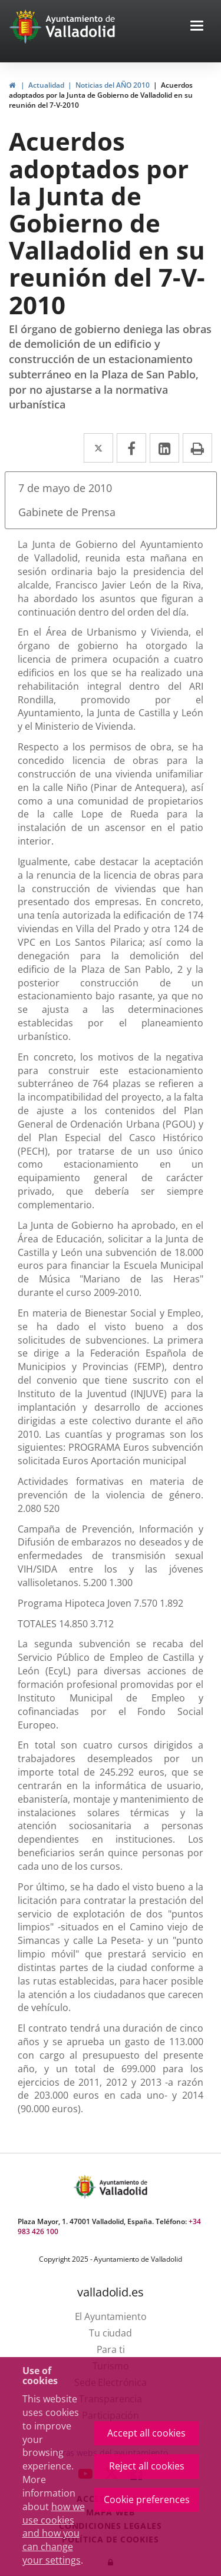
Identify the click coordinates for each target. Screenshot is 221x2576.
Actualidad (46, 85)
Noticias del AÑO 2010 (112, 85)
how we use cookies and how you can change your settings (53, 2533)
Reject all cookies (146, 2465)
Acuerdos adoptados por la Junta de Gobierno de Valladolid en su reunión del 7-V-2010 (101, 95)
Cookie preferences (147, 2499)
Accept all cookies (146, 2433)
